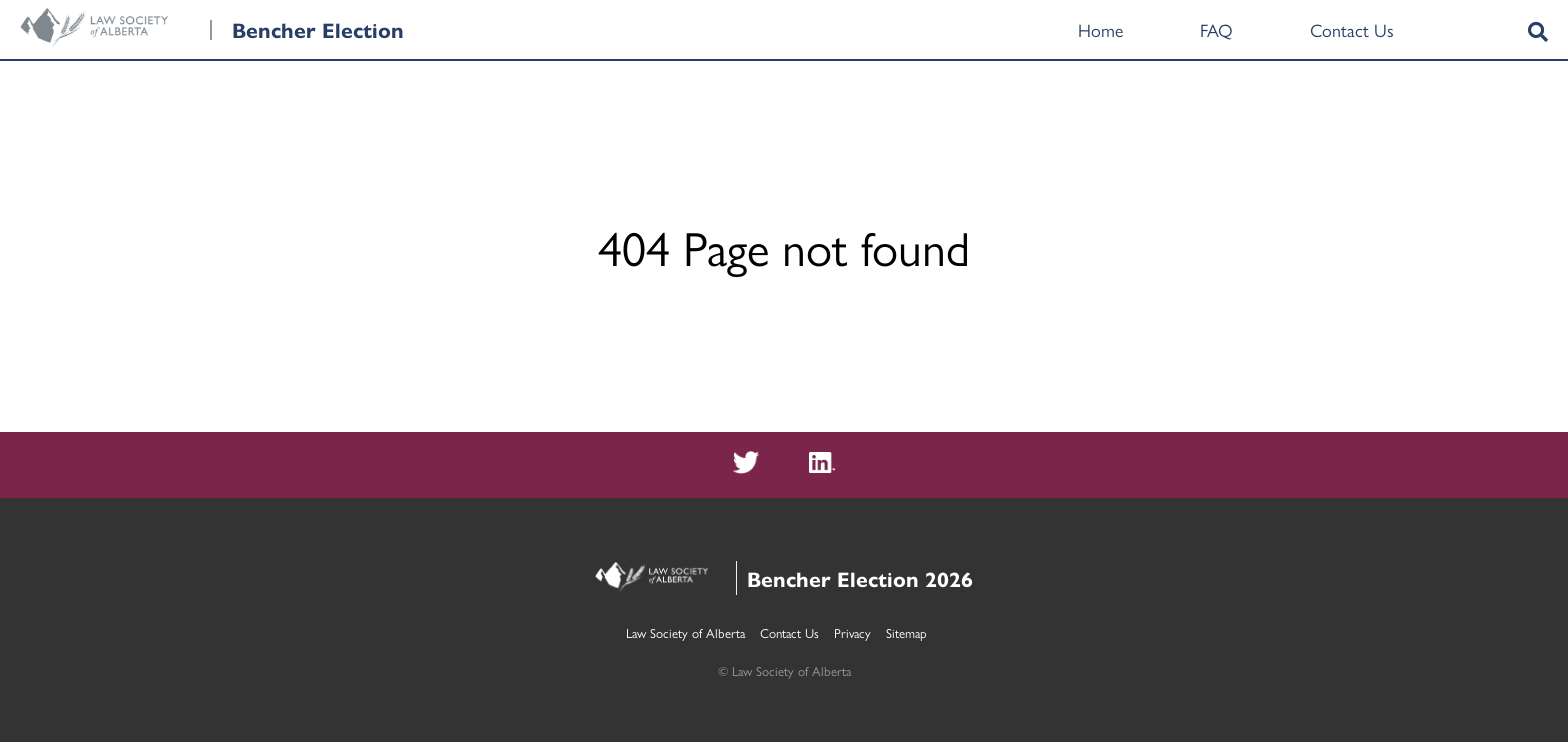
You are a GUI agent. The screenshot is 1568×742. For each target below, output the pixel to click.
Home (1100, 29)
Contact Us (1352, 29)
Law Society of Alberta (685, 632)
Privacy (852, 632)
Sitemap (906, 632)
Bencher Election (318, 29)
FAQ (1216, 29)
